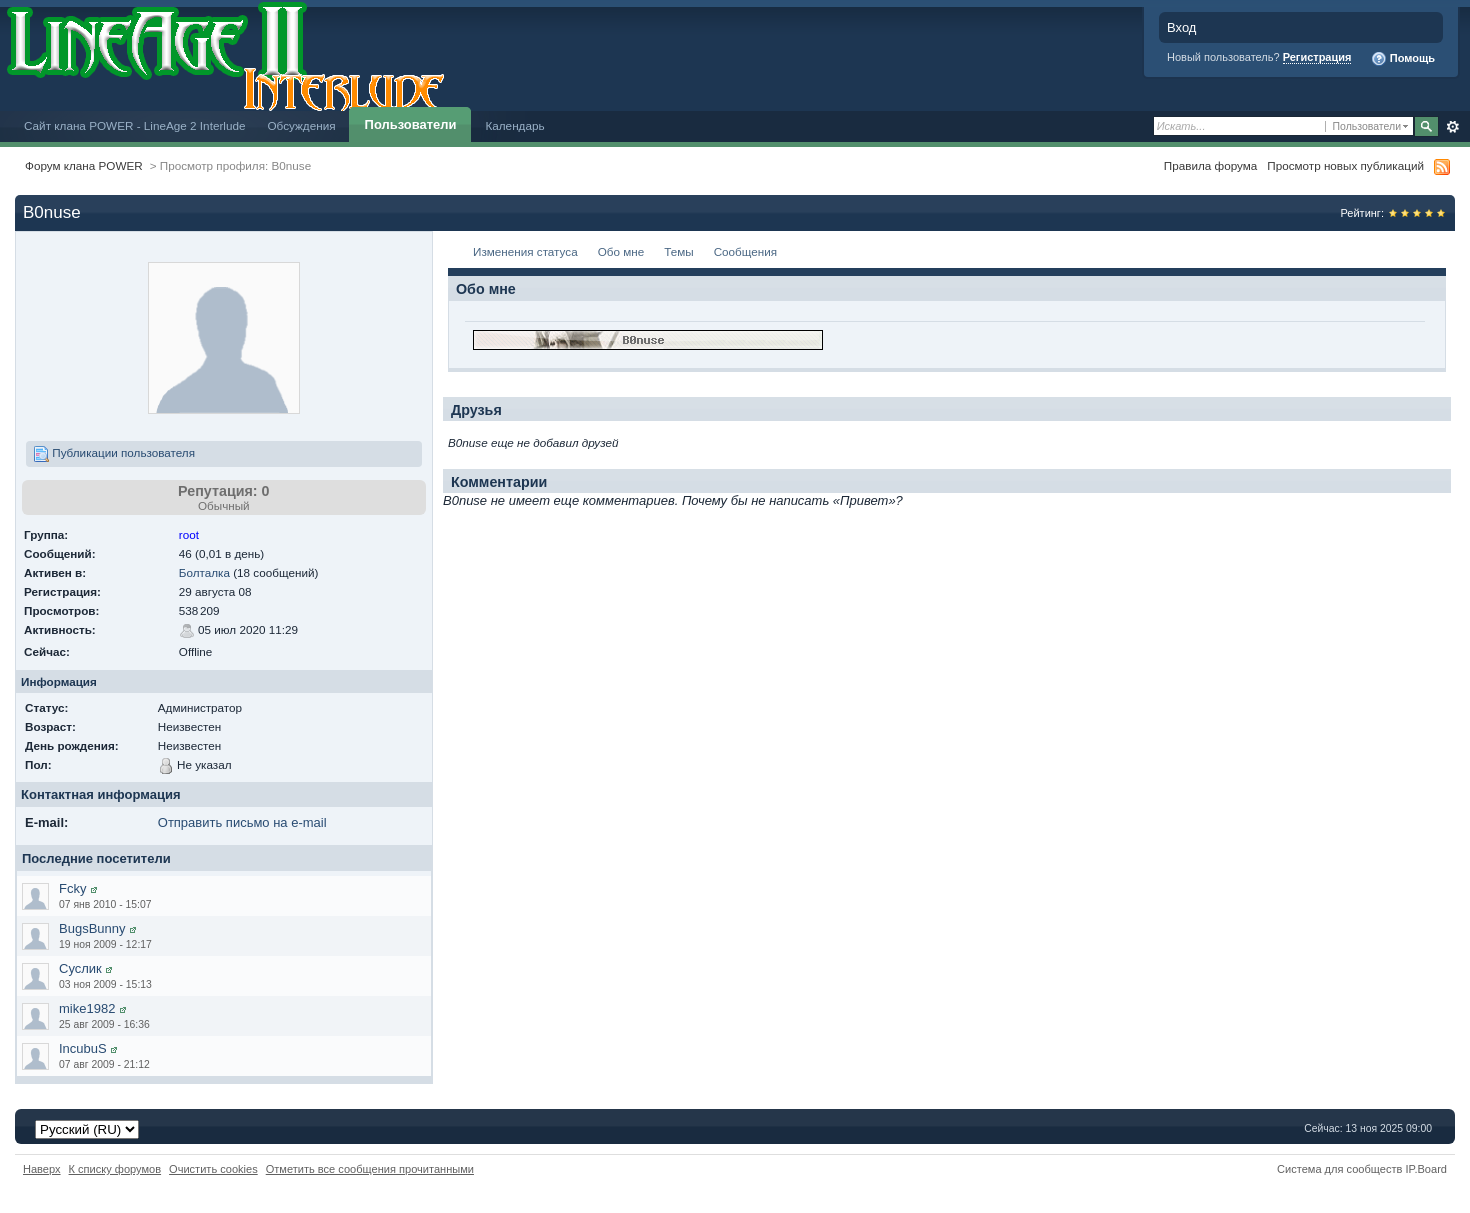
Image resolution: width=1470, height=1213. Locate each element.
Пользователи (411, 124)
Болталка (204, 572)
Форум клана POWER (84, 165)
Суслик (80, 968)
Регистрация (1317, 57)
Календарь (514, 125)
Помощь (1403, 59)
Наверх (42, 1169)
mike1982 (87, 1008)
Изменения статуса (525, 251)
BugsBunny (92, 928)
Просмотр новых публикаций (1345, 165)
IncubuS (83, 1048)
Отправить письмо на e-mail (242, 822)
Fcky (72, 888)
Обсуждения (301, 125)
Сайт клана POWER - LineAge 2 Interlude (134, 125)
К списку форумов (115, 1169)
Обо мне (621, 251)
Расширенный (1452, 127)
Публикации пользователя (114, 454)
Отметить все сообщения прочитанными (370, 1169)
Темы (678, 251)
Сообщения (745, 251)
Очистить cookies (213, 1169)
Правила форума (1210, 165)
